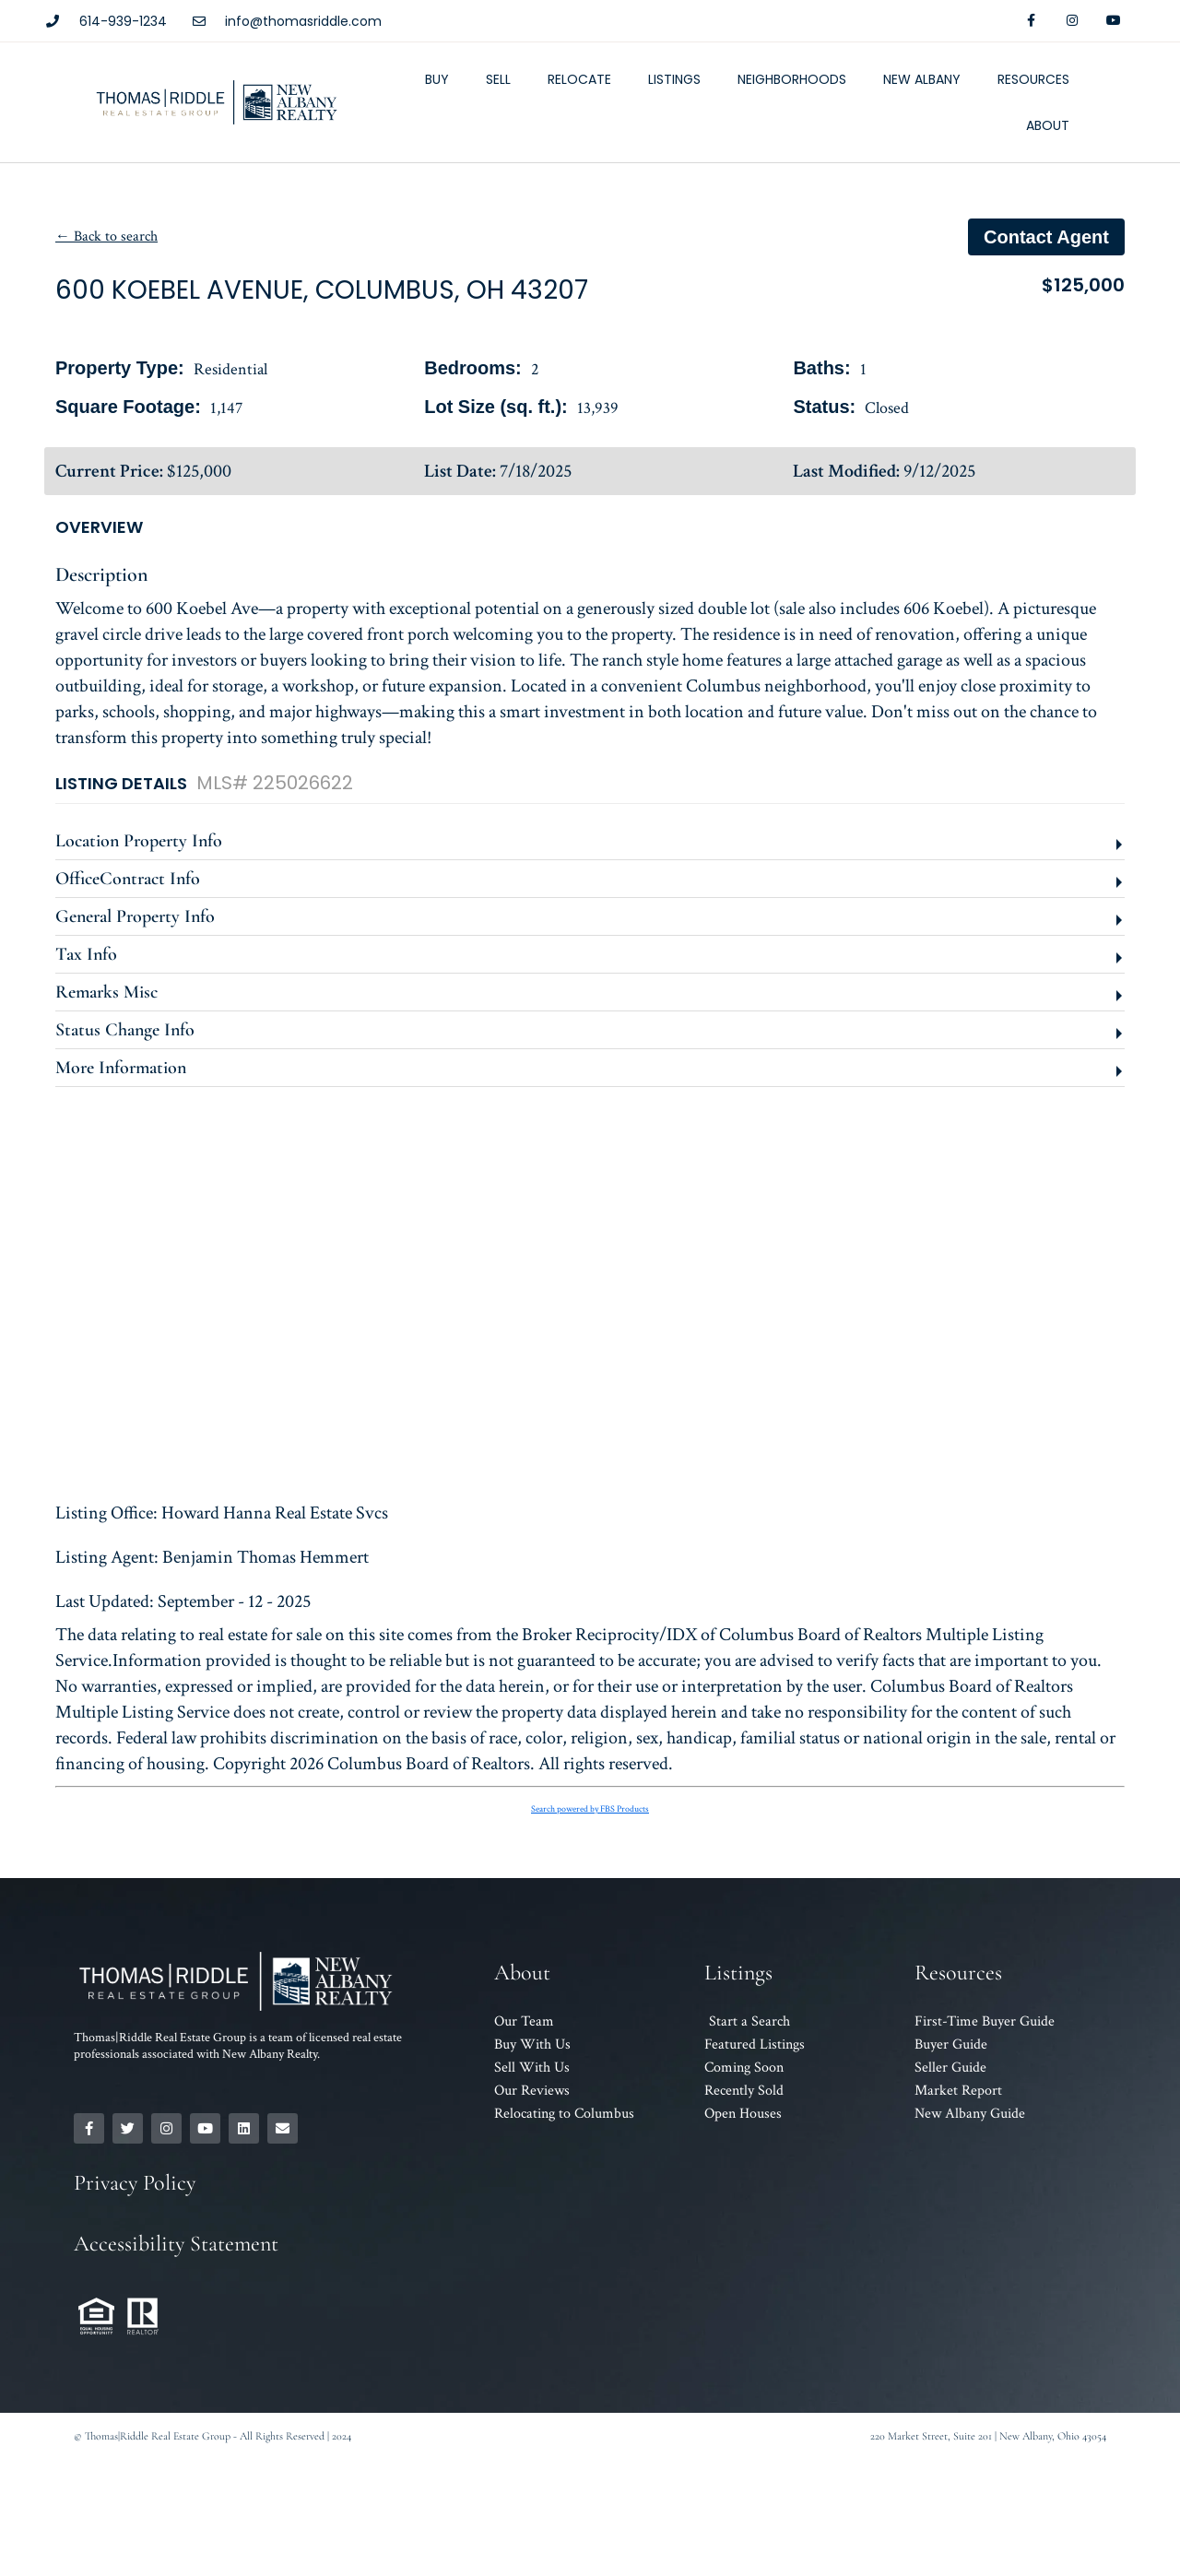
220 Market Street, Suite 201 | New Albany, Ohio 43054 (988, 2435)
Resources (1033, 79)
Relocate (579, 79)
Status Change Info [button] (125, 1030)
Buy (437, 79)
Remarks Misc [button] (106, 992)
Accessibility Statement (176, 2243)
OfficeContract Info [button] (127, 879)
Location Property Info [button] (138, 841)
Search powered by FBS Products (590, 1809)
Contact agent (1046, 237)
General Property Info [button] (135, 916)
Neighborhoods (792, 79)
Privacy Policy (134, 2182)
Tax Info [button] (86, 954)
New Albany (922, 79)
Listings (674, 79)
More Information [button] (120, 1068)
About (1047, 125)
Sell (498, 79)
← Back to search (106, 236)
